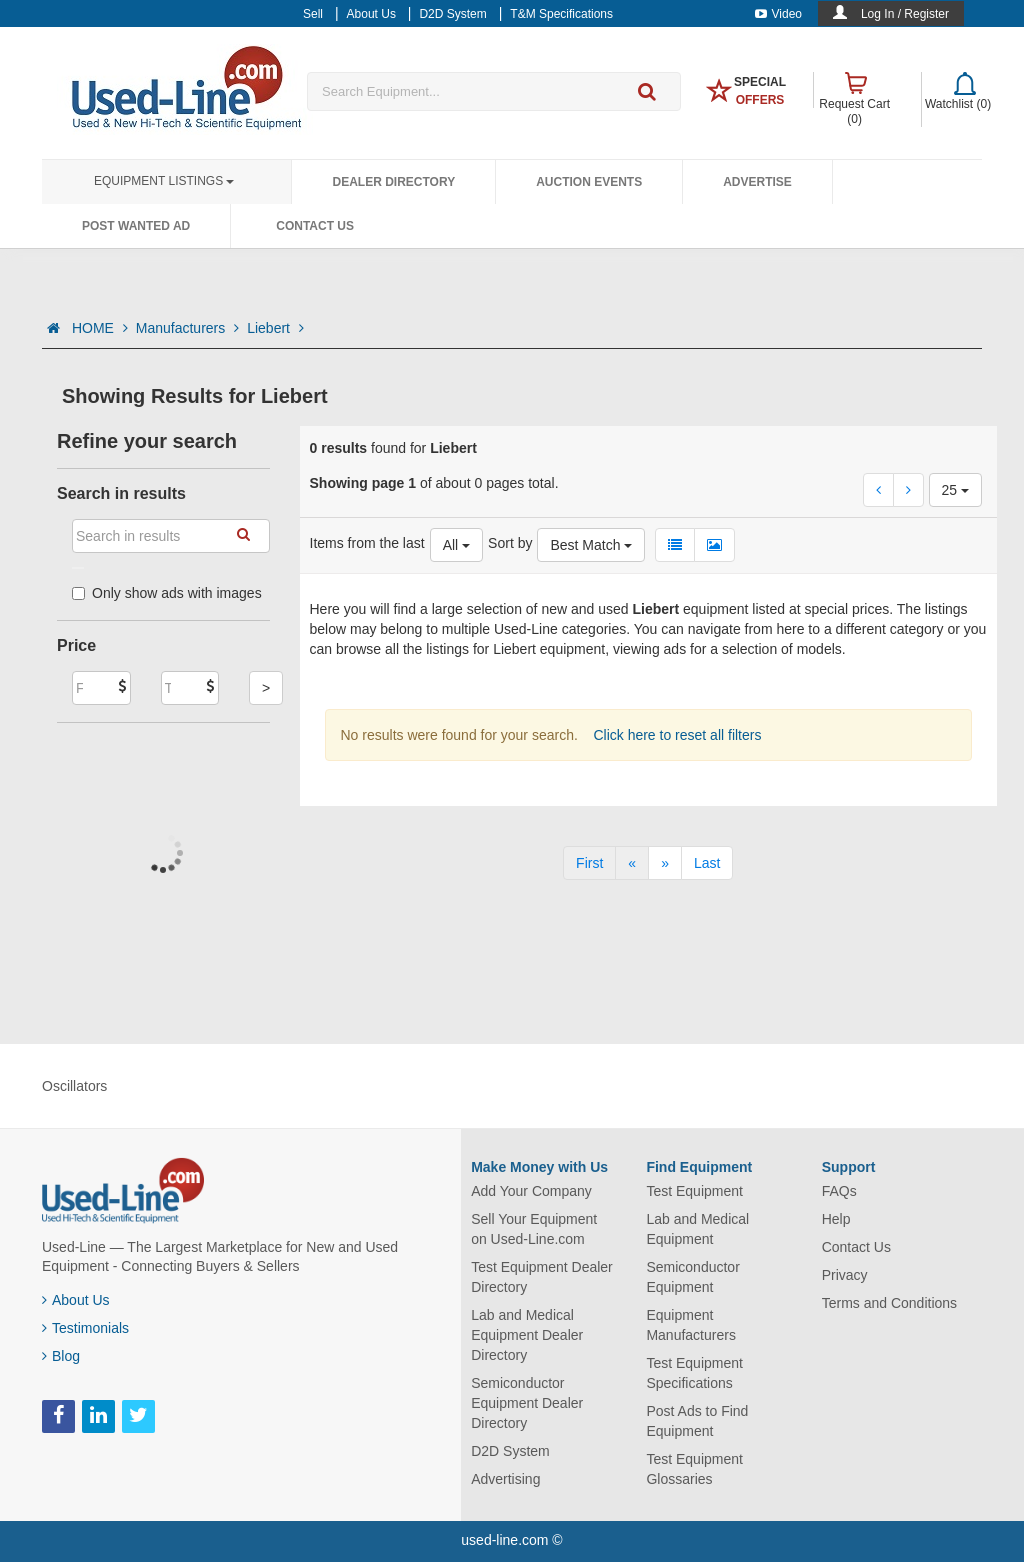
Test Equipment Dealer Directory (542, 1277)
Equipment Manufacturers (690, 1325)
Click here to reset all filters (676, 735)
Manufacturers (187, 328)
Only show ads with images (167, 593)
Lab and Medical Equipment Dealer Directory (527, 1335)
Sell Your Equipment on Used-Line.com (534, 1229)
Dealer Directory (393, 182)
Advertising (505, 1479)
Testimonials (85, 1328)
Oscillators (74, 1086)
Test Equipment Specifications (694, 1373)
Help (836, 1219)
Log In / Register (905, 14)
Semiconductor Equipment (692, 1277)
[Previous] (632, 863)
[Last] (707, 863)
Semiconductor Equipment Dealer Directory (527, 1403)
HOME (100, 328)
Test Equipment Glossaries (694, 1469)
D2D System (510, 1451)
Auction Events (589, 182)
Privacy (845, 1275)
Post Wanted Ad (136, 226)
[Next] (665, 863)
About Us (76, 1300)
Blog (61, 1356)
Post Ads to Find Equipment (697, 1421)
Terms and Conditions (889, 1303)
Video (778, 14)
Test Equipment (694, 1191)
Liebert (275, 328)
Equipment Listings (164, 181)
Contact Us (315, 226)
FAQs (839, 1191)
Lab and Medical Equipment (697, 1229)
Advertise (757, 182)
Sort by (510, 543)
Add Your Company (531, 1191)
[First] (589, 863)
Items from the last (367, 543)
